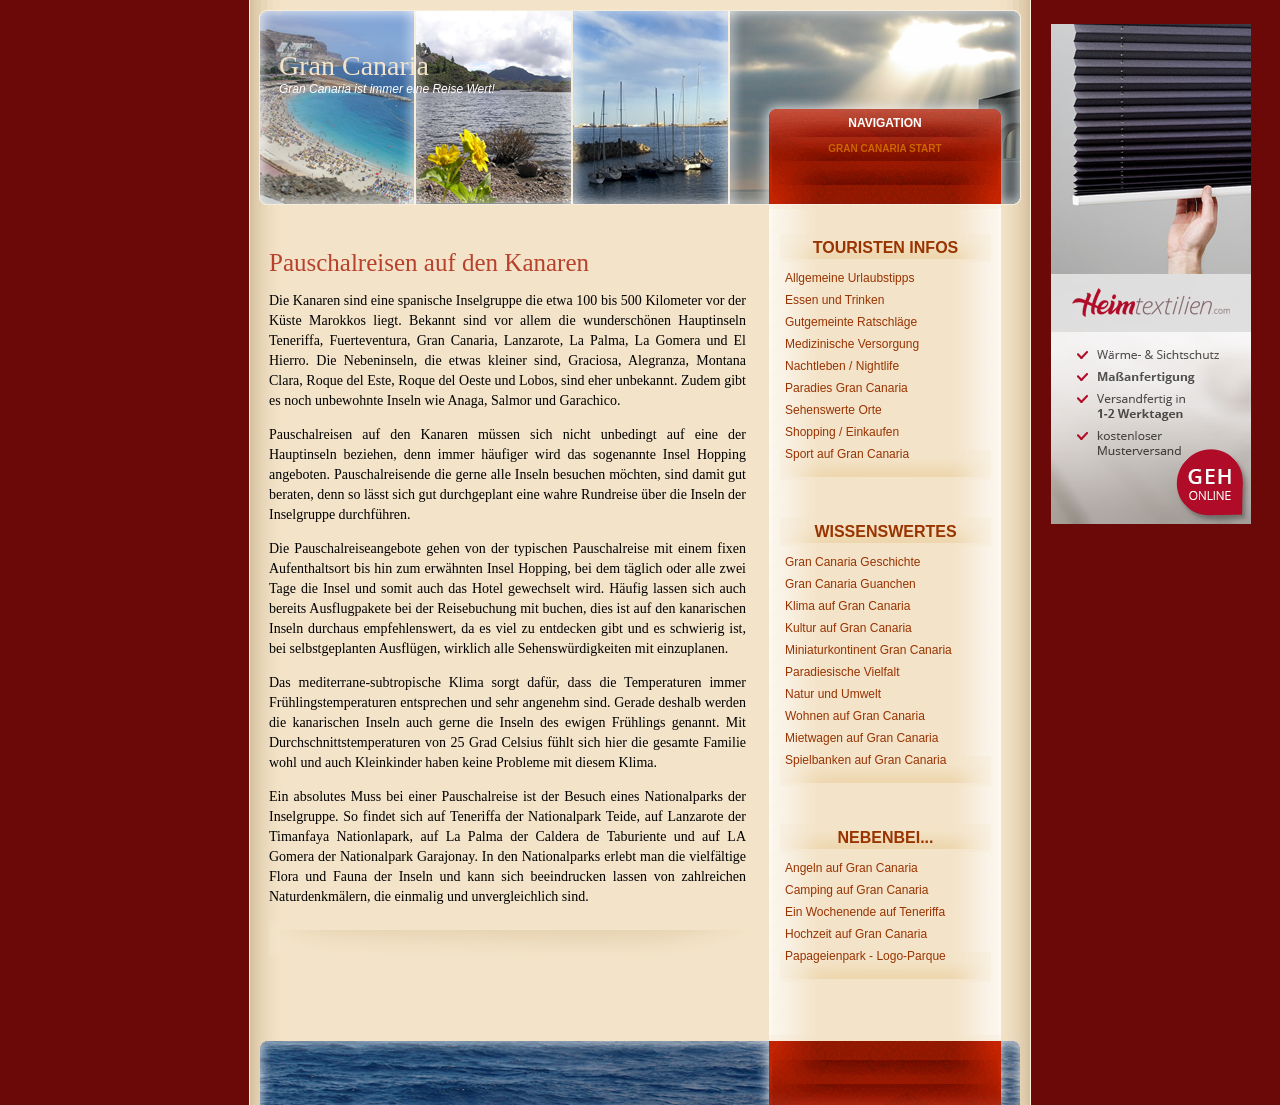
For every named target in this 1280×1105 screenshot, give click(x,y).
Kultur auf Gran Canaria (848, 628)
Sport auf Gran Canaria (847, 454)
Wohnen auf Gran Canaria (855, 716)
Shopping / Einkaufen (842, 432)
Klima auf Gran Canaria (847, 606)
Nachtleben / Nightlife (842, 366)
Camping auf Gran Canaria (856, 890)
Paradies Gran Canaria (846, 388)
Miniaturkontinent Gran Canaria (868, 650)
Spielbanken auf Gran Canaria (865, 760)
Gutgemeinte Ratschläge (851, 322)
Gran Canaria (354, 65)
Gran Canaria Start (884, 148)
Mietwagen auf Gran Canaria (861, 738)
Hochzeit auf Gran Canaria (856, 934)
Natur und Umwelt (833, 694)
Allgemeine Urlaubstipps (849, 278)
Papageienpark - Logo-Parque (865, 956)
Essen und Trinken (834, 300)
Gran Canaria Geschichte (852, 562)
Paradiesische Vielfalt (842, 672)
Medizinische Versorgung (852, 344)
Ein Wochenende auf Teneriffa (865, 912)
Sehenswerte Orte (833, 410)
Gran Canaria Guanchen (850, 584)
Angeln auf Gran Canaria (851, 868)
